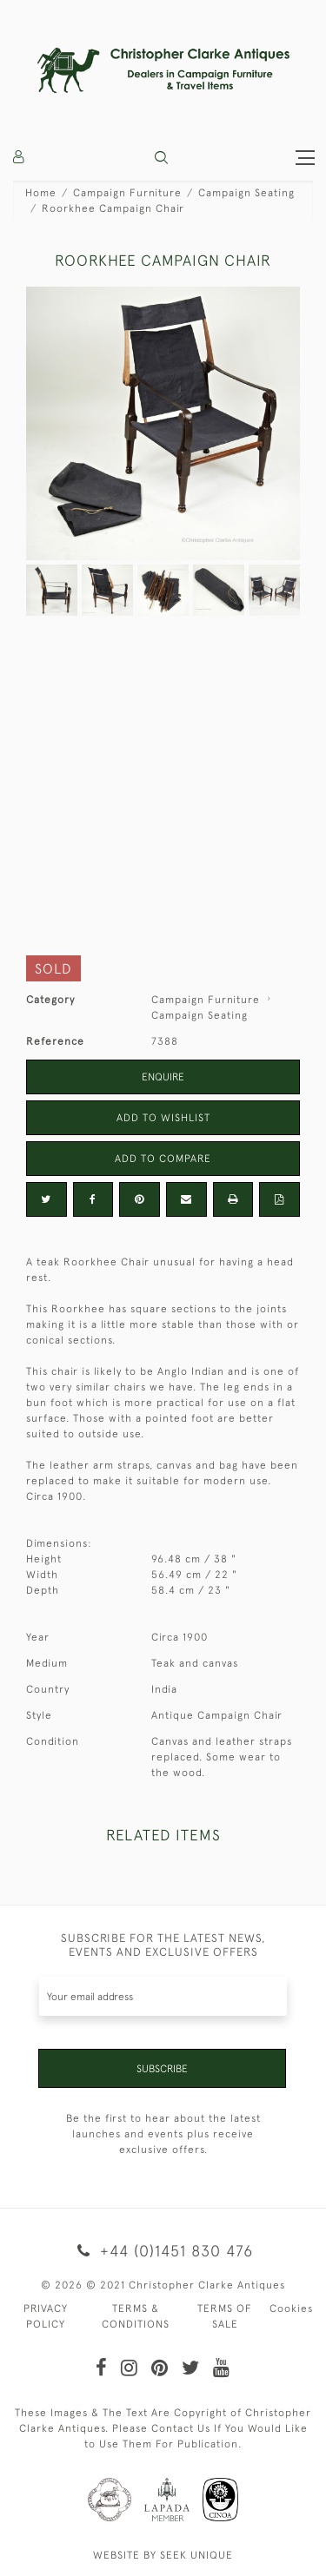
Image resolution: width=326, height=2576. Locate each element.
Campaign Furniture (127, 193)
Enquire (163, 1077)
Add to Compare (163, 1159)
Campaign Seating (246, 193)
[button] (161, 158)
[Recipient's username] (163, 1996)
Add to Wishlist (163, 1118)
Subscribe (162, 2069)
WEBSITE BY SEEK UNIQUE (163, 2555)
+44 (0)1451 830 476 (163, 2251)
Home (41, 193)
